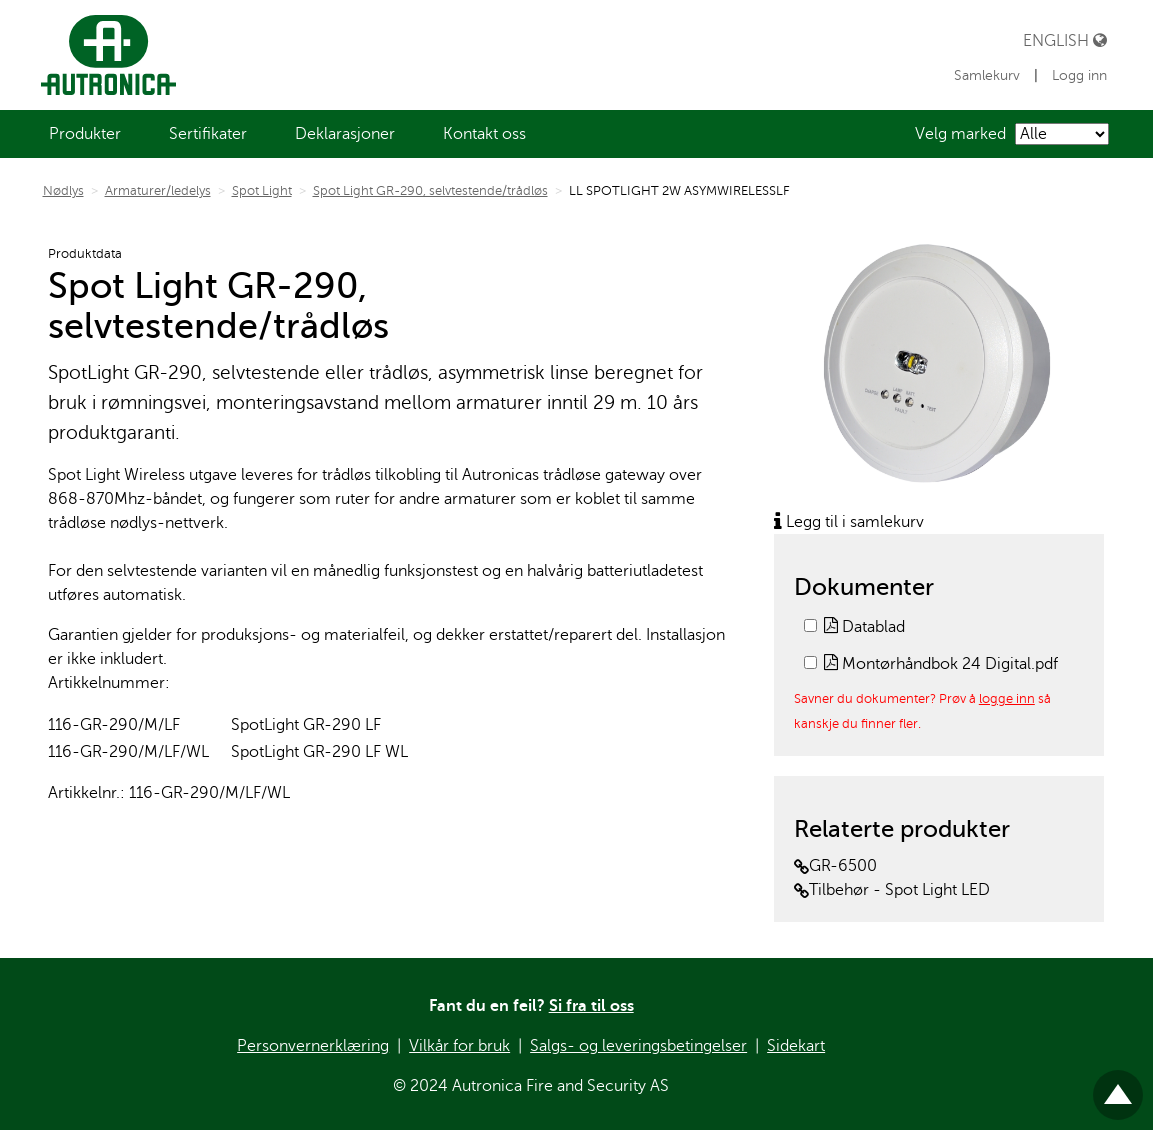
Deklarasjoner (345, 134)
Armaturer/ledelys (158, 191)
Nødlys (63, 191)
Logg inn (1079, 75)
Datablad (864, 627)
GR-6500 (835, 866)
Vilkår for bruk (459, 1046)
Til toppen (1118, 1086)
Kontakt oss (484, 134)
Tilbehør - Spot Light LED (892, 890)
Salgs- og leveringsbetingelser (638, 1046)
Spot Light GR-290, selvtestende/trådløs (430, 191)
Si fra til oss (591, 1006)
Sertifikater (208, 134)
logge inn (1007, 698)
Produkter (85, 134)
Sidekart (796, 1046)
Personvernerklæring (313, 1046)
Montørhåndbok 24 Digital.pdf (941, 664)
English (1065, 40)
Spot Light (262, 191)
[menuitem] (85, 134)
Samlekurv (989, 75)
